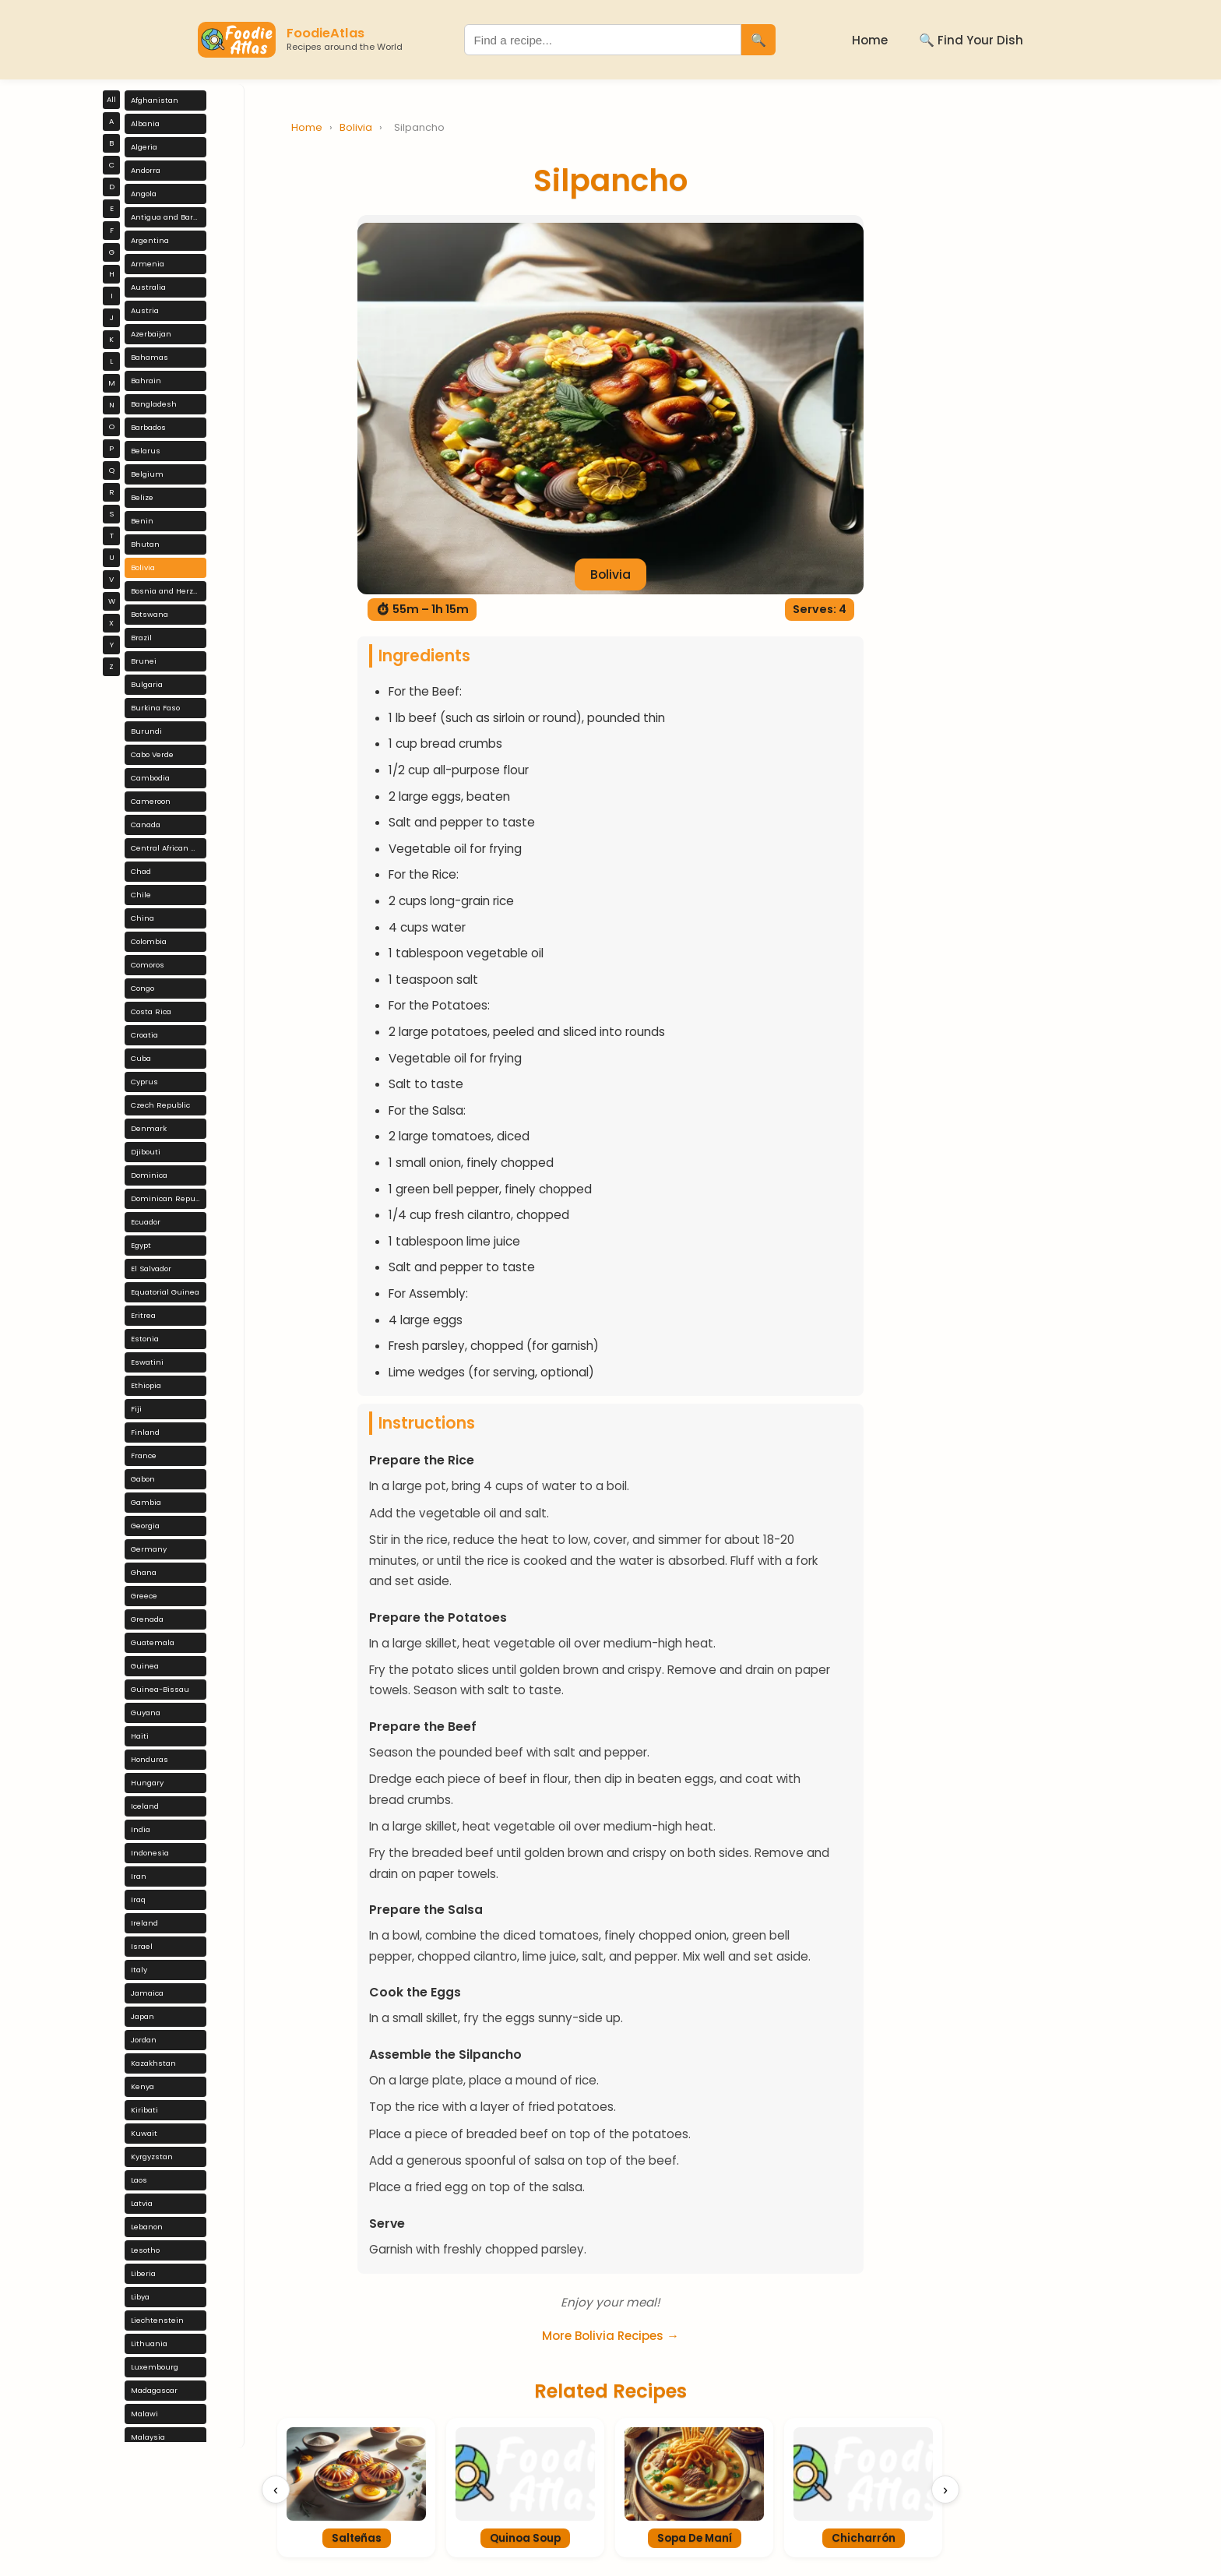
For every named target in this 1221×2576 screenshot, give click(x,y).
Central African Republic (168, 848)
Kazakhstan (153, 2063)
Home (870, 40)
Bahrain (146, 380)
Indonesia (150, 1853)
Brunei (144, 661)
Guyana (145, 1712)
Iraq (138, 1899)
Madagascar (154, 2390)
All (111, 99)
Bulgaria (147, 684)
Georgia (145, 1526)
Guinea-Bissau (160, 1689)
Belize (142, 497)
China (142, 918)
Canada (145, 824)
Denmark (149, 1128)
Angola (144, 194)
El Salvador (151, 1268)
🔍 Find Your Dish (971, 40)
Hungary (147, 1783)
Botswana (149, 614)
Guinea (145, 1666)
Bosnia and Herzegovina (168, 591)
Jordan (144, 2040)
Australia (148, 287)
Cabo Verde (152, 754)
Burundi (146, 731)
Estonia (145, 1339)
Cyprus (144, 1082)
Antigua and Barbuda (168, 217)
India (140, 1829)
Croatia (144, 1035)
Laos (139, 2180)
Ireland (144, 1923)
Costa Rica (151, 1011)
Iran (138, 1876)
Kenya (142, 2086)
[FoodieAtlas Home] (237, 40)
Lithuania (149, 2343)
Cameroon (151, 801)
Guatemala (152, 1642)
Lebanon (147, 2227)
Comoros (147, 965)
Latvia (142, 2203)
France (144, 1455)
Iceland (145, 1806)
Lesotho (145, 2250)
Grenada (147, 1619)
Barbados (148, 427)
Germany (149, 1549)
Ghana (144, 1572)
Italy (139, 1970)
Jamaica (147, 1993)
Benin (142, 521)
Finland (145, 1432)
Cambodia (150, 778)
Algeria (144, 147)
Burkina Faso (155, 708)
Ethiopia (146, 1385)
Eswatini (147, 1362)
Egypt (141, 1245)
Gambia (146, 1502)
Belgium (147, 474)
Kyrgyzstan (152, 2156)
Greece (144, 1596)
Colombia (149, 941)
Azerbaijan (151, 334)
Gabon (143, 1479)
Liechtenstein (157, 2320)
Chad (141, 871)
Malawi (144, 2414)
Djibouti (145, 1152)
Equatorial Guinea (165, 1292)
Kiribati (144, 2110)
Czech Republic (160, 1105)
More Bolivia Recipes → (610, 2336)
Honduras (149, 1759)
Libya (140, 2297)
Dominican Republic (168, 1198)
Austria (145, 310)
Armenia (147, 264)
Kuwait (144, 2133)
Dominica (149, 1175)
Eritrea (143, 1315)
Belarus (145, 451)
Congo (142, 988)
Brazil (141, 638)
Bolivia (143, 567)
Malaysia (148, 2437)
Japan (142, 2016)
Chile (141, 895)
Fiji (136, 1409)
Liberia (143, 2273)
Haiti (140, 1736)
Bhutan (145, 544)
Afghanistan (154, 100)
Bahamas (149, 357)
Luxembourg (154, 2367)
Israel (142, 1946)
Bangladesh (154, 404)
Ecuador (145, 1222)
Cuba (141, 1058)
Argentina (150, 240)
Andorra (145, 170)
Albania (145, 123)
